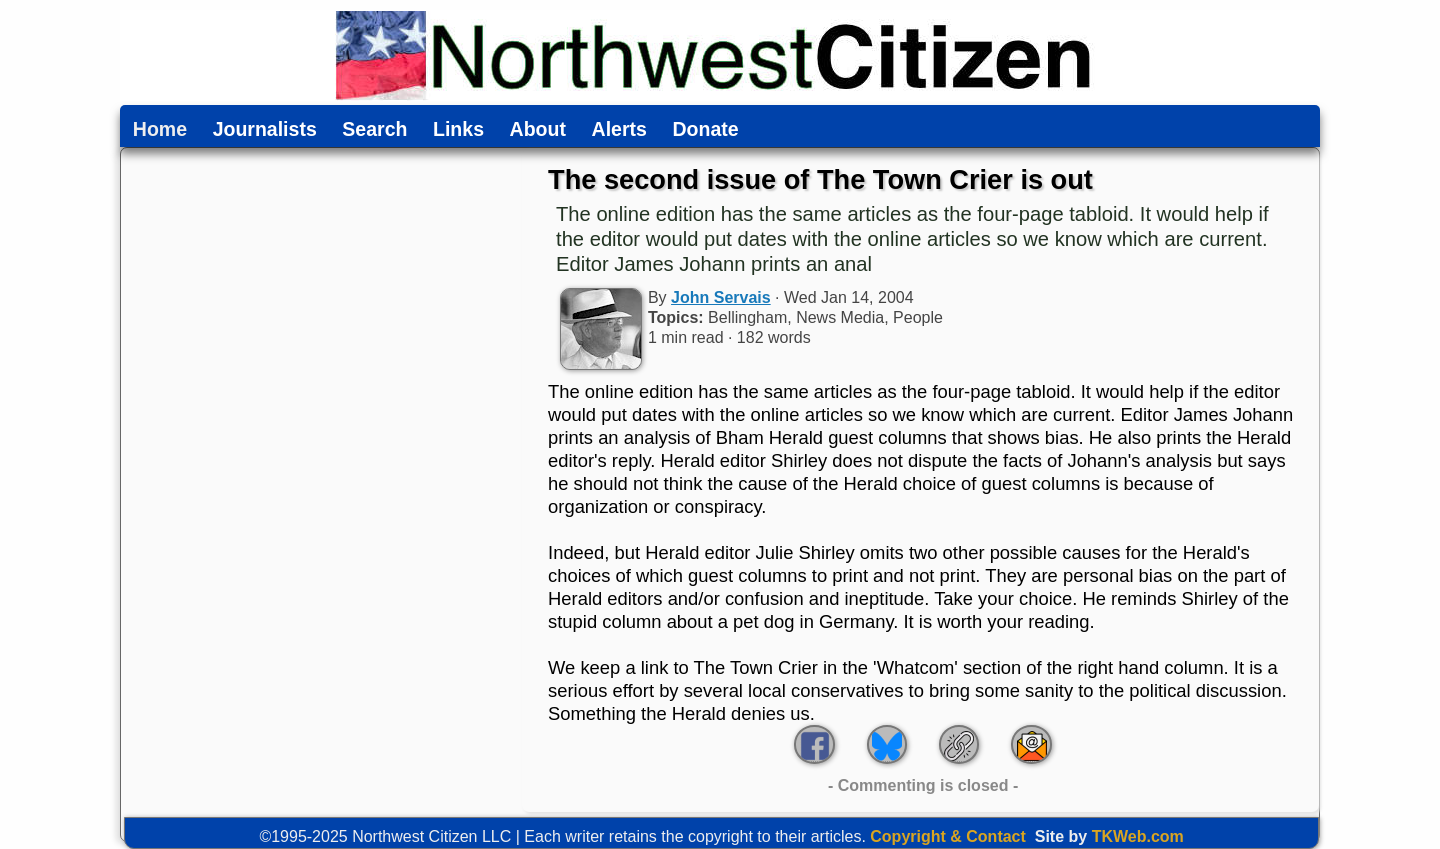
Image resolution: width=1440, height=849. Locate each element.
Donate (705, 130)
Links (458, 130)
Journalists (265, 130)
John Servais (721, 297)
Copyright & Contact (948, 836)
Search (374, 130)
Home (160, 130)
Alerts (619, 130)
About (538, 130)
